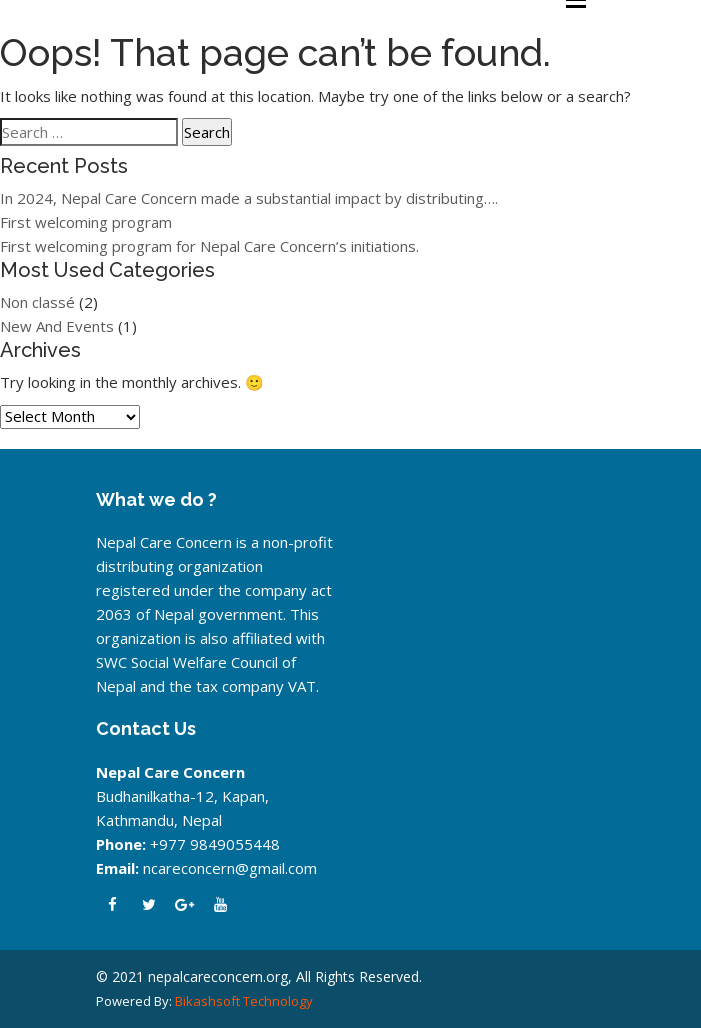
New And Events (57, 326)
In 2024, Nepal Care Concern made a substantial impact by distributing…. (249, 198)
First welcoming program (86, 222)
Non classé (37, 302)
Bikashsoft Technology (244, 1001)
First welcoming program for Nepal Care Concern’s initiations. (209, 246)
